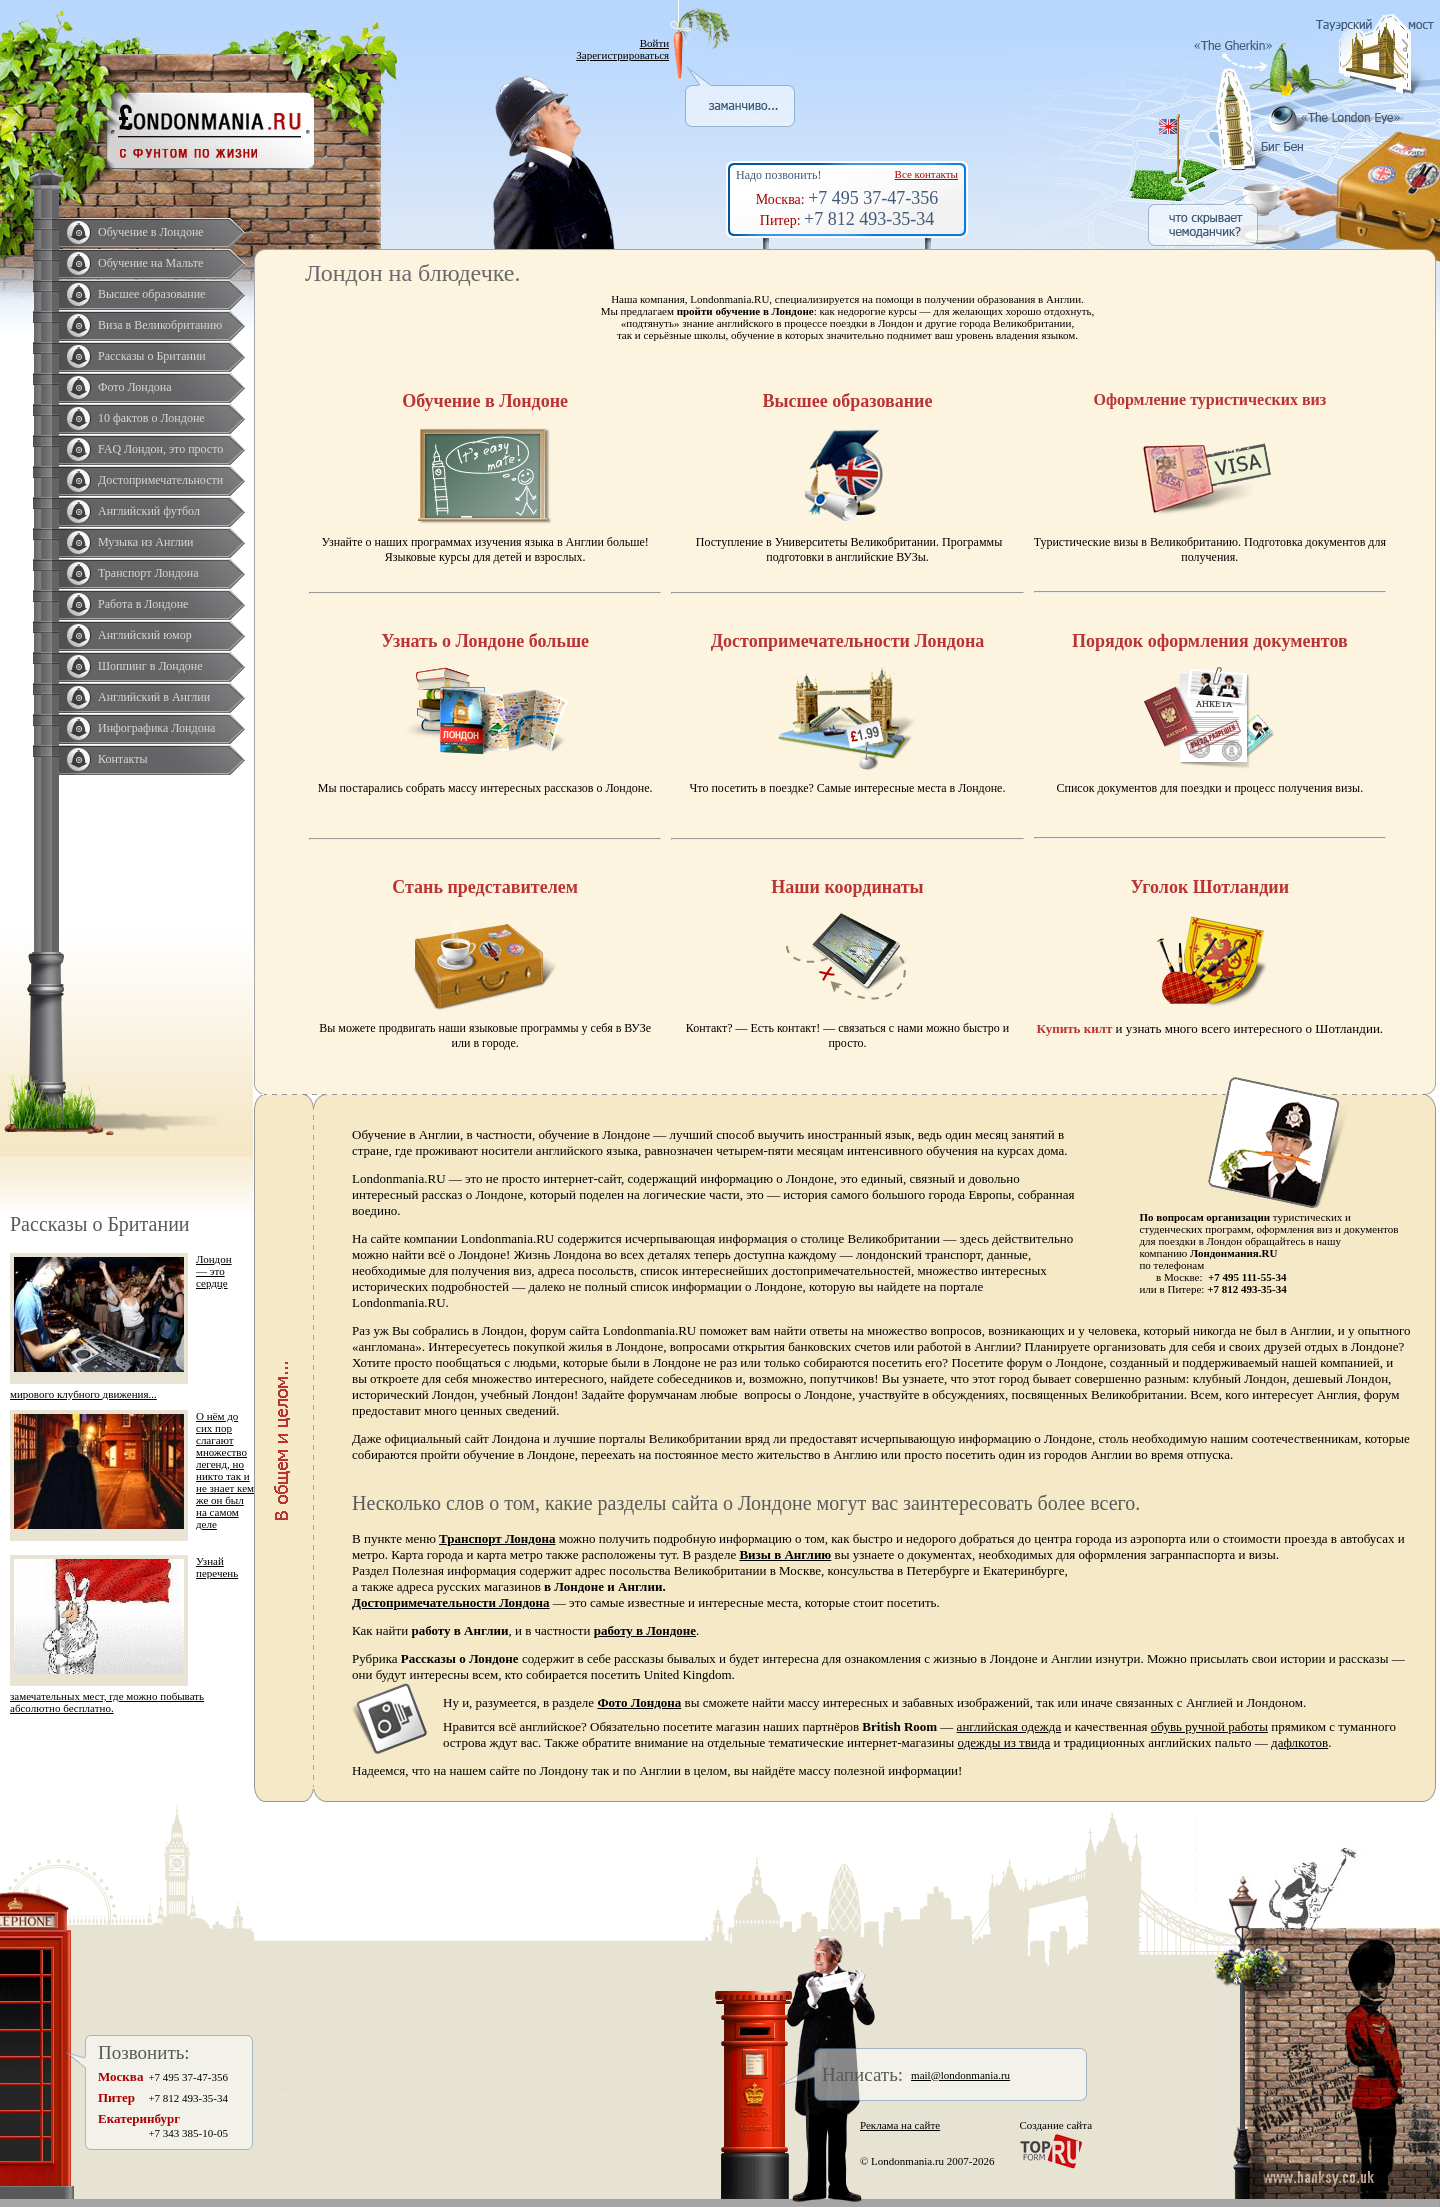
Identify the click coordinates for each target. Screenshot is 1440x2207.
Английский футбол (149, 511)
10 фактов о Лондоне (151, 418)
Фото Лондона (135, 387)
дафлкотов (1299, 1742)
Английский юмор (145, 635)
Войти (654, 43)
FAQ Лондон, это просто (160, 449)
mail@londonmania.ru (960, 2075)
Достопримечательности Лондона (451, 1602)
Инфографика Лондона (156, 728)
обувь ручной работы (1209, 1726)
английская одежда (1009, 1726)
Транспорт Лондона (148, 573)
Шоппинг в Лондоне (150, 666)
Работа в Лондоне (143, 604)
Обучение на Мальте (150, 263)
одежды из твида (1004, 1742)
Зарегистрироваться (622, 55)
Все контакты (926, 174)
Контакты (123, 759)
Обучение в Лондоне (151, 232)
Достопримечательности (160, 480)
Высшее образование (151, 294)
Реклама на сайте (900, 2125)
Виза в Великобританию (160, 325)
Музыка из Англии (146, 542)
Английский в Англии (154, 697)
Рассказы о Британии (152, 356)
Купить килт (1075, 1028)
